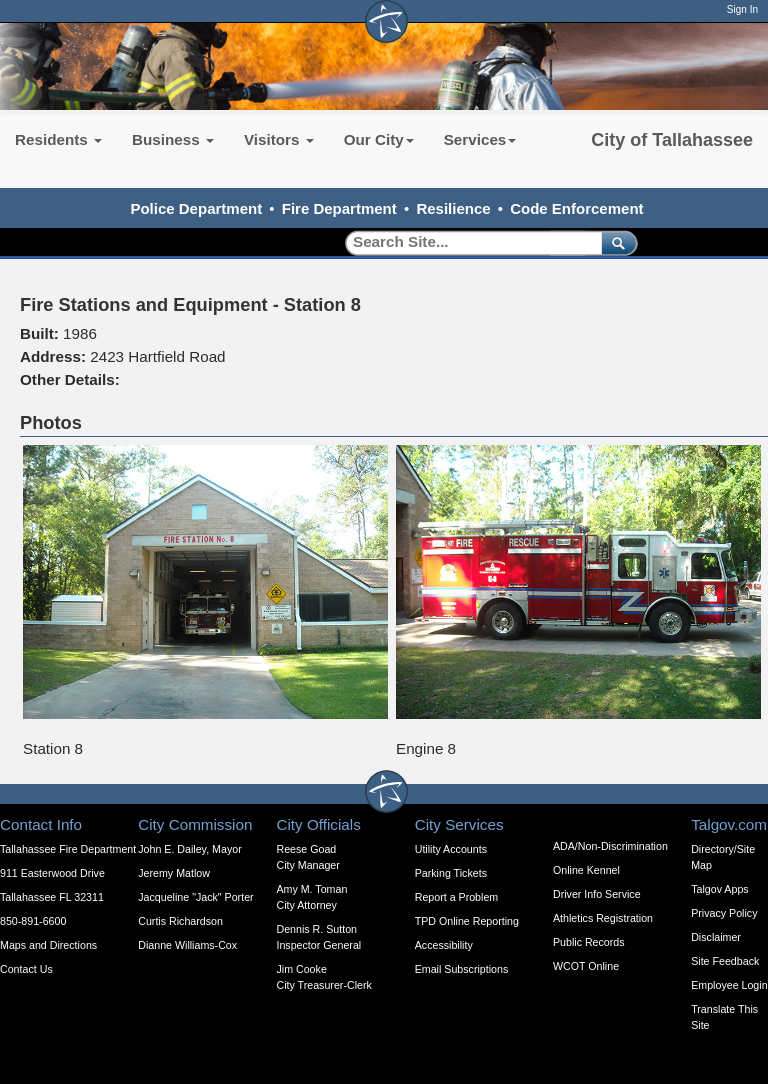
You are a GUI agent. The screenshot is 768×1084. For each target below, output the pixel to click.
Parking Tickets (451, 873)
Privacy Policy (724, 913)
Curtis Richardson (180, 921)
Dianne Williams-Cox (187, 945)
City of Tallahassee (672, 140)
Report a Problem (457, 897)
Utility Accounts (451, 849)
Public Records (589, 942)
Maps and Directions (48, 945)
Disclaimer (716, 937)
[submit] (615, 242)
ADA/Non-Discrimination (610, 846)
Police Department (196, 208)
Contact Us (26, 969)
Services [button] (480, 139)
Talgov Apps (719, 889)
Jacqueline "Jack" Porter (195, 897)
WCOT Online (586, 966)
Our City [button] (379, 139)
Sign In (742, 9)
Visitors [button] (279, 139)
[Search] (466, 242)
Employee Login (729, 985)
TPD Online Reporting (467, 921)
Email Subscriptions (462, 969)
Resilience (453, 208)
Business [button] (173, 139)
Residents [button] (58, 139)
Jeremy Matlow (174, 873)
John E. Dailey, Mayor (189, 849)
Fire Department (339, 208)
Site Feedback (725, 961)
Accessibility (444, 945)
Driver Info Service (597, 894)
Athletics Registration (603, 918)
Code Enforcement (576, 208)
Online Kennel (586, 870)
